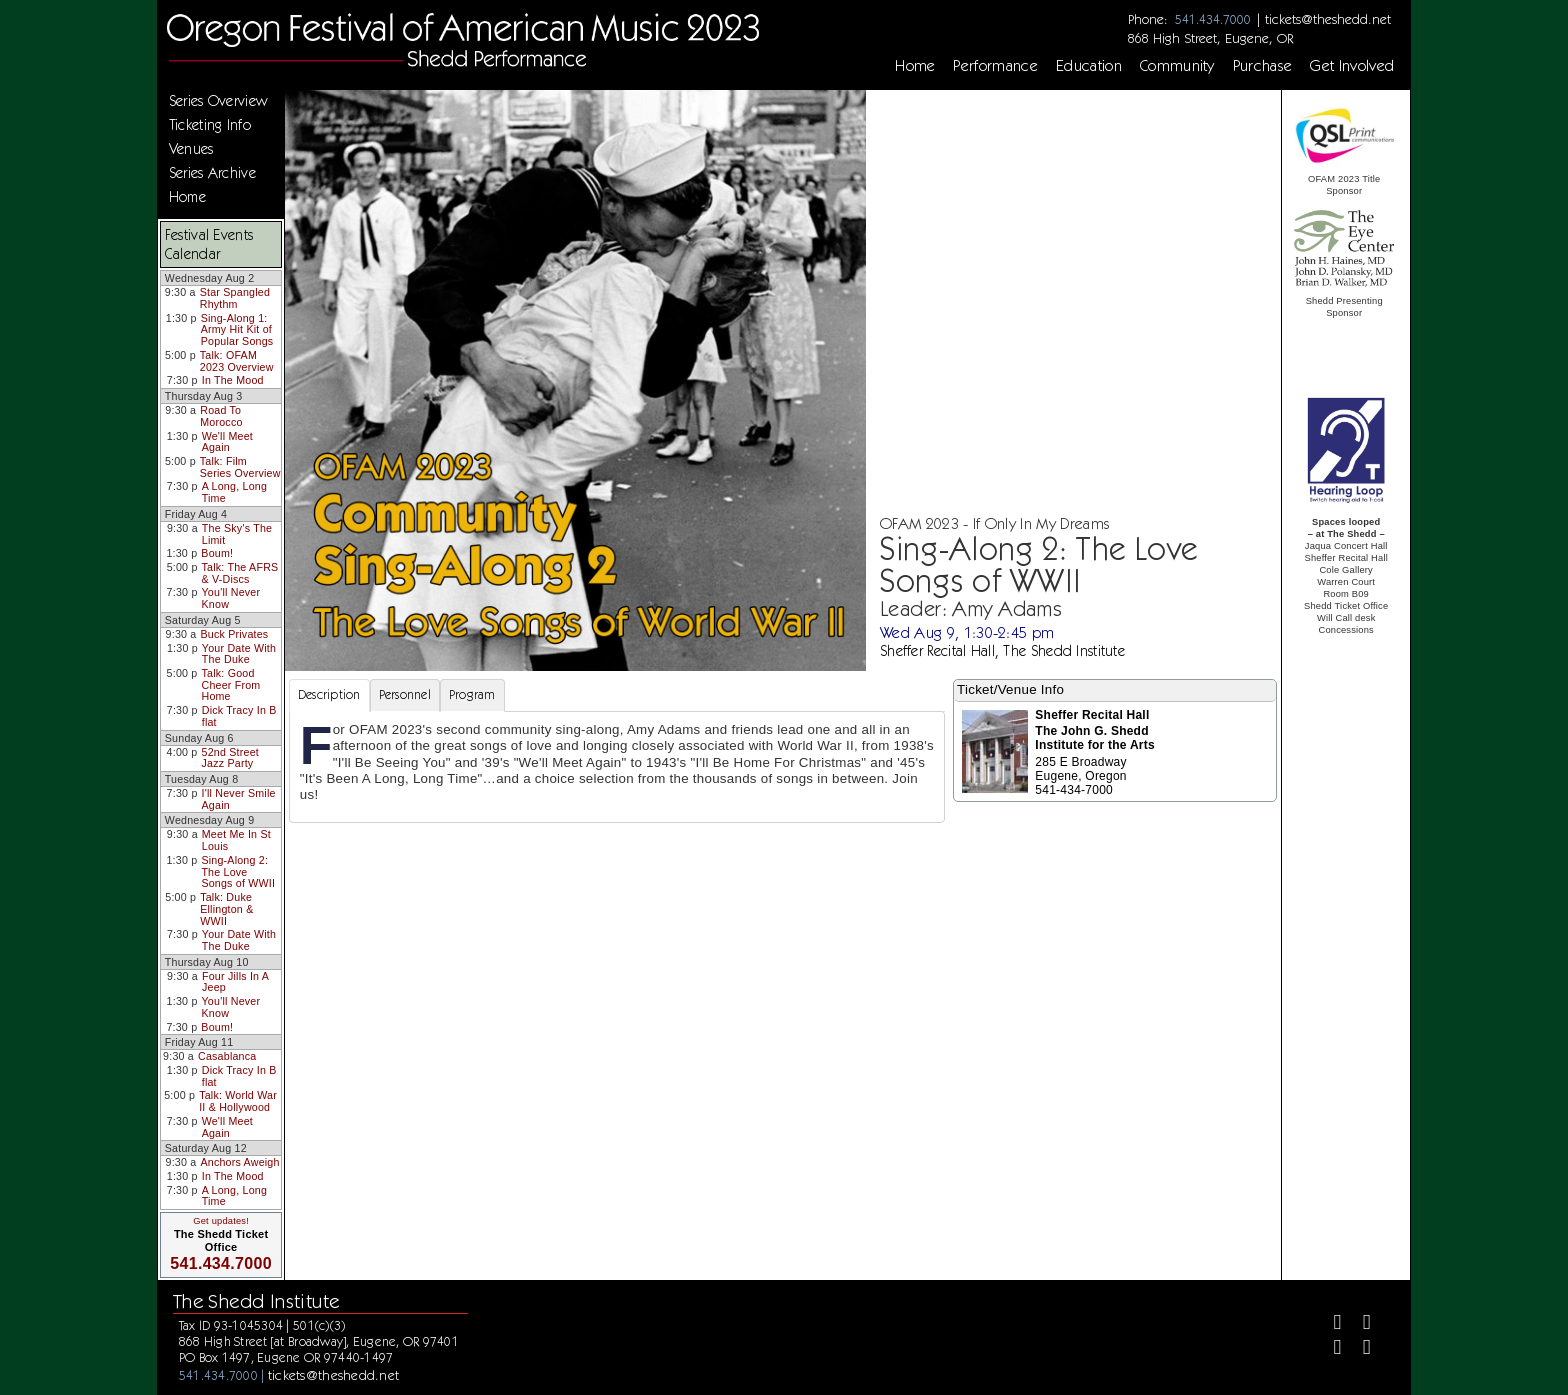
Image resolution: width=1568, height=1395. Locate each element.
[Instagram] (1329, 1349)
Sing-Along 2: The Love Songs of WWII (238, 871)
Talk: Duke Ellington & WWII (226, 908)
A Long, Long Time (234, 492)
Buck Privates (234, 634)
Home (915, 66)
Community (1177, 66)
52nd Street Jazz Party (230, 758)
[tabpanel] (617, 767)
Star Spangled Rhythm (235, 298)
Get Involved (1352, 66)
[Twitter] (1358, 1324)
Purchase (1263, 66)
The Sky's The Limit (237, 534)
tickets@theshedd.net (1328, 19)
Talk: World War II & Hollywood (238, 1101)
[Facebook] (1329, 1324)
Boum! (217, 553)
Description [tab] (329, 694)
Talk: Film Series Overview (240, 467)
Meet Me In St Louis (236, 840)
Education (1089, 66)
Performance (995, 66)
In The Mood (233, 380)
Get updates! (221, 1221)
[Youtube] (1358, 1349)
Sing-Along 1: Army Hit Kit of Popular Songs (237, 329)
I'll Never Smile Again (239, 799)
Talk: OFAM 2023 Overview (237, 361)
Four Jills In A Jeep (235, 982)
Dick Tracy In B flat (239, 716)
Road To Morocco (221, 416)
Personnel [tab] (405, 694)
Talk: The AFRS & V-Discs (240, 573)
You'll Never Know (231, 598)
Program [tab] (472, 694)
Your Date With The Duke (239, 654)
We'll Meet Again (227, 442)
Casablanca (227, 1056)
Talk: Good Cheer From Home (230, 684)
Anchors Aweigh (239, 1162)
